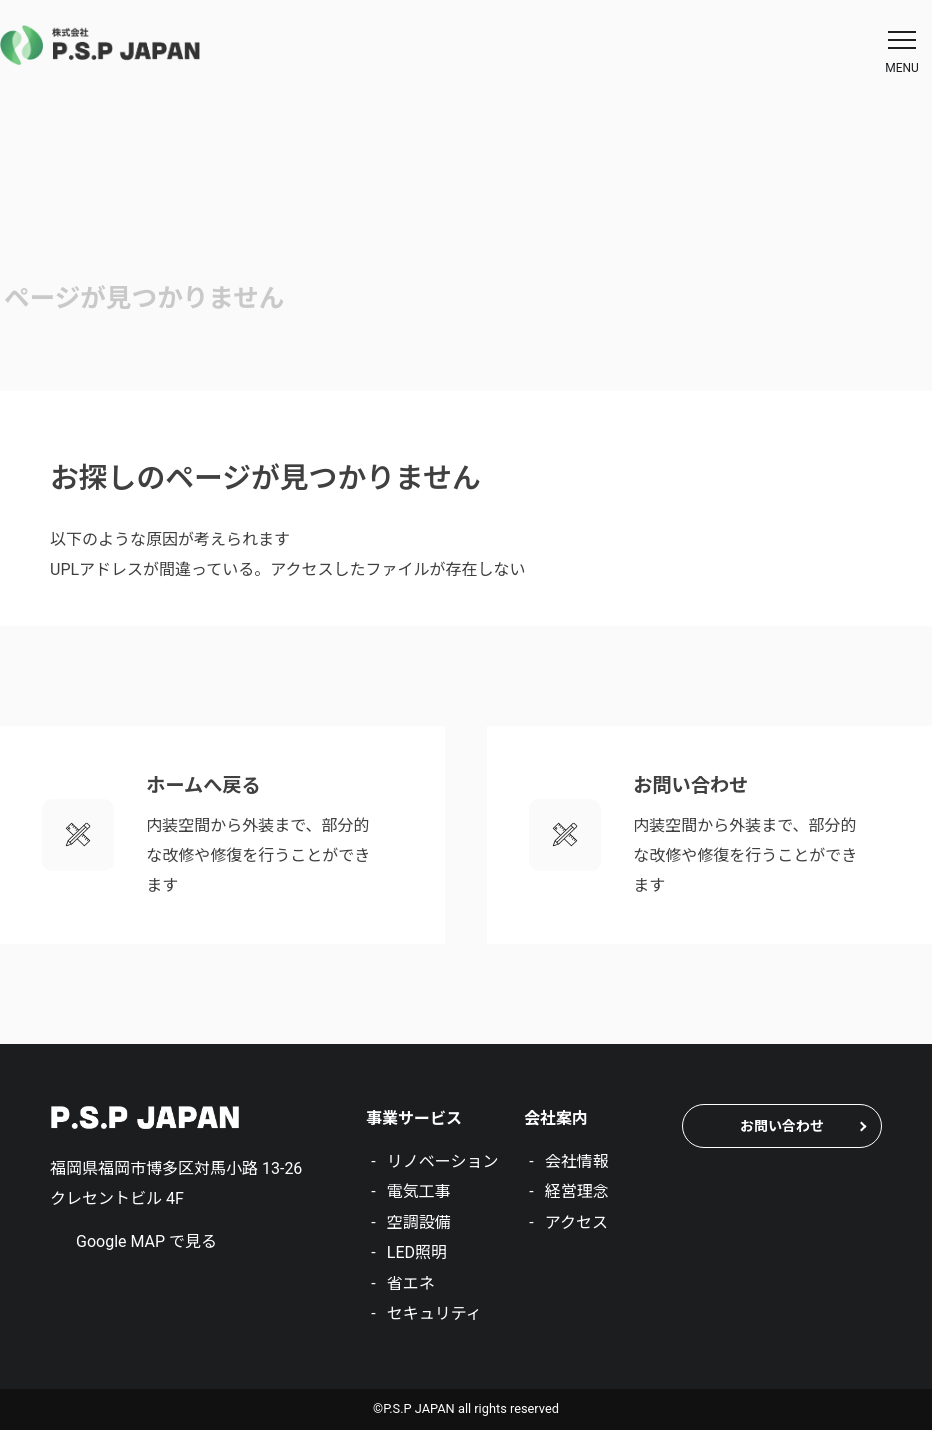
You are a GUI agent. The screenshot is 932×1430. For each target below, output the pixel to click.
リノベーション (443, 1161)
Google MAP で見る (146, 1241)
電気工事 (419, 1191)
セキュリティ (434, 1313)
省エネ (411, 1283)
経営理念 (577, 1191)
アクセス (576, 1222)
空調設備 (419, 1222)
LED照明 (417, 1252)
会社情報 (577, 1161)
